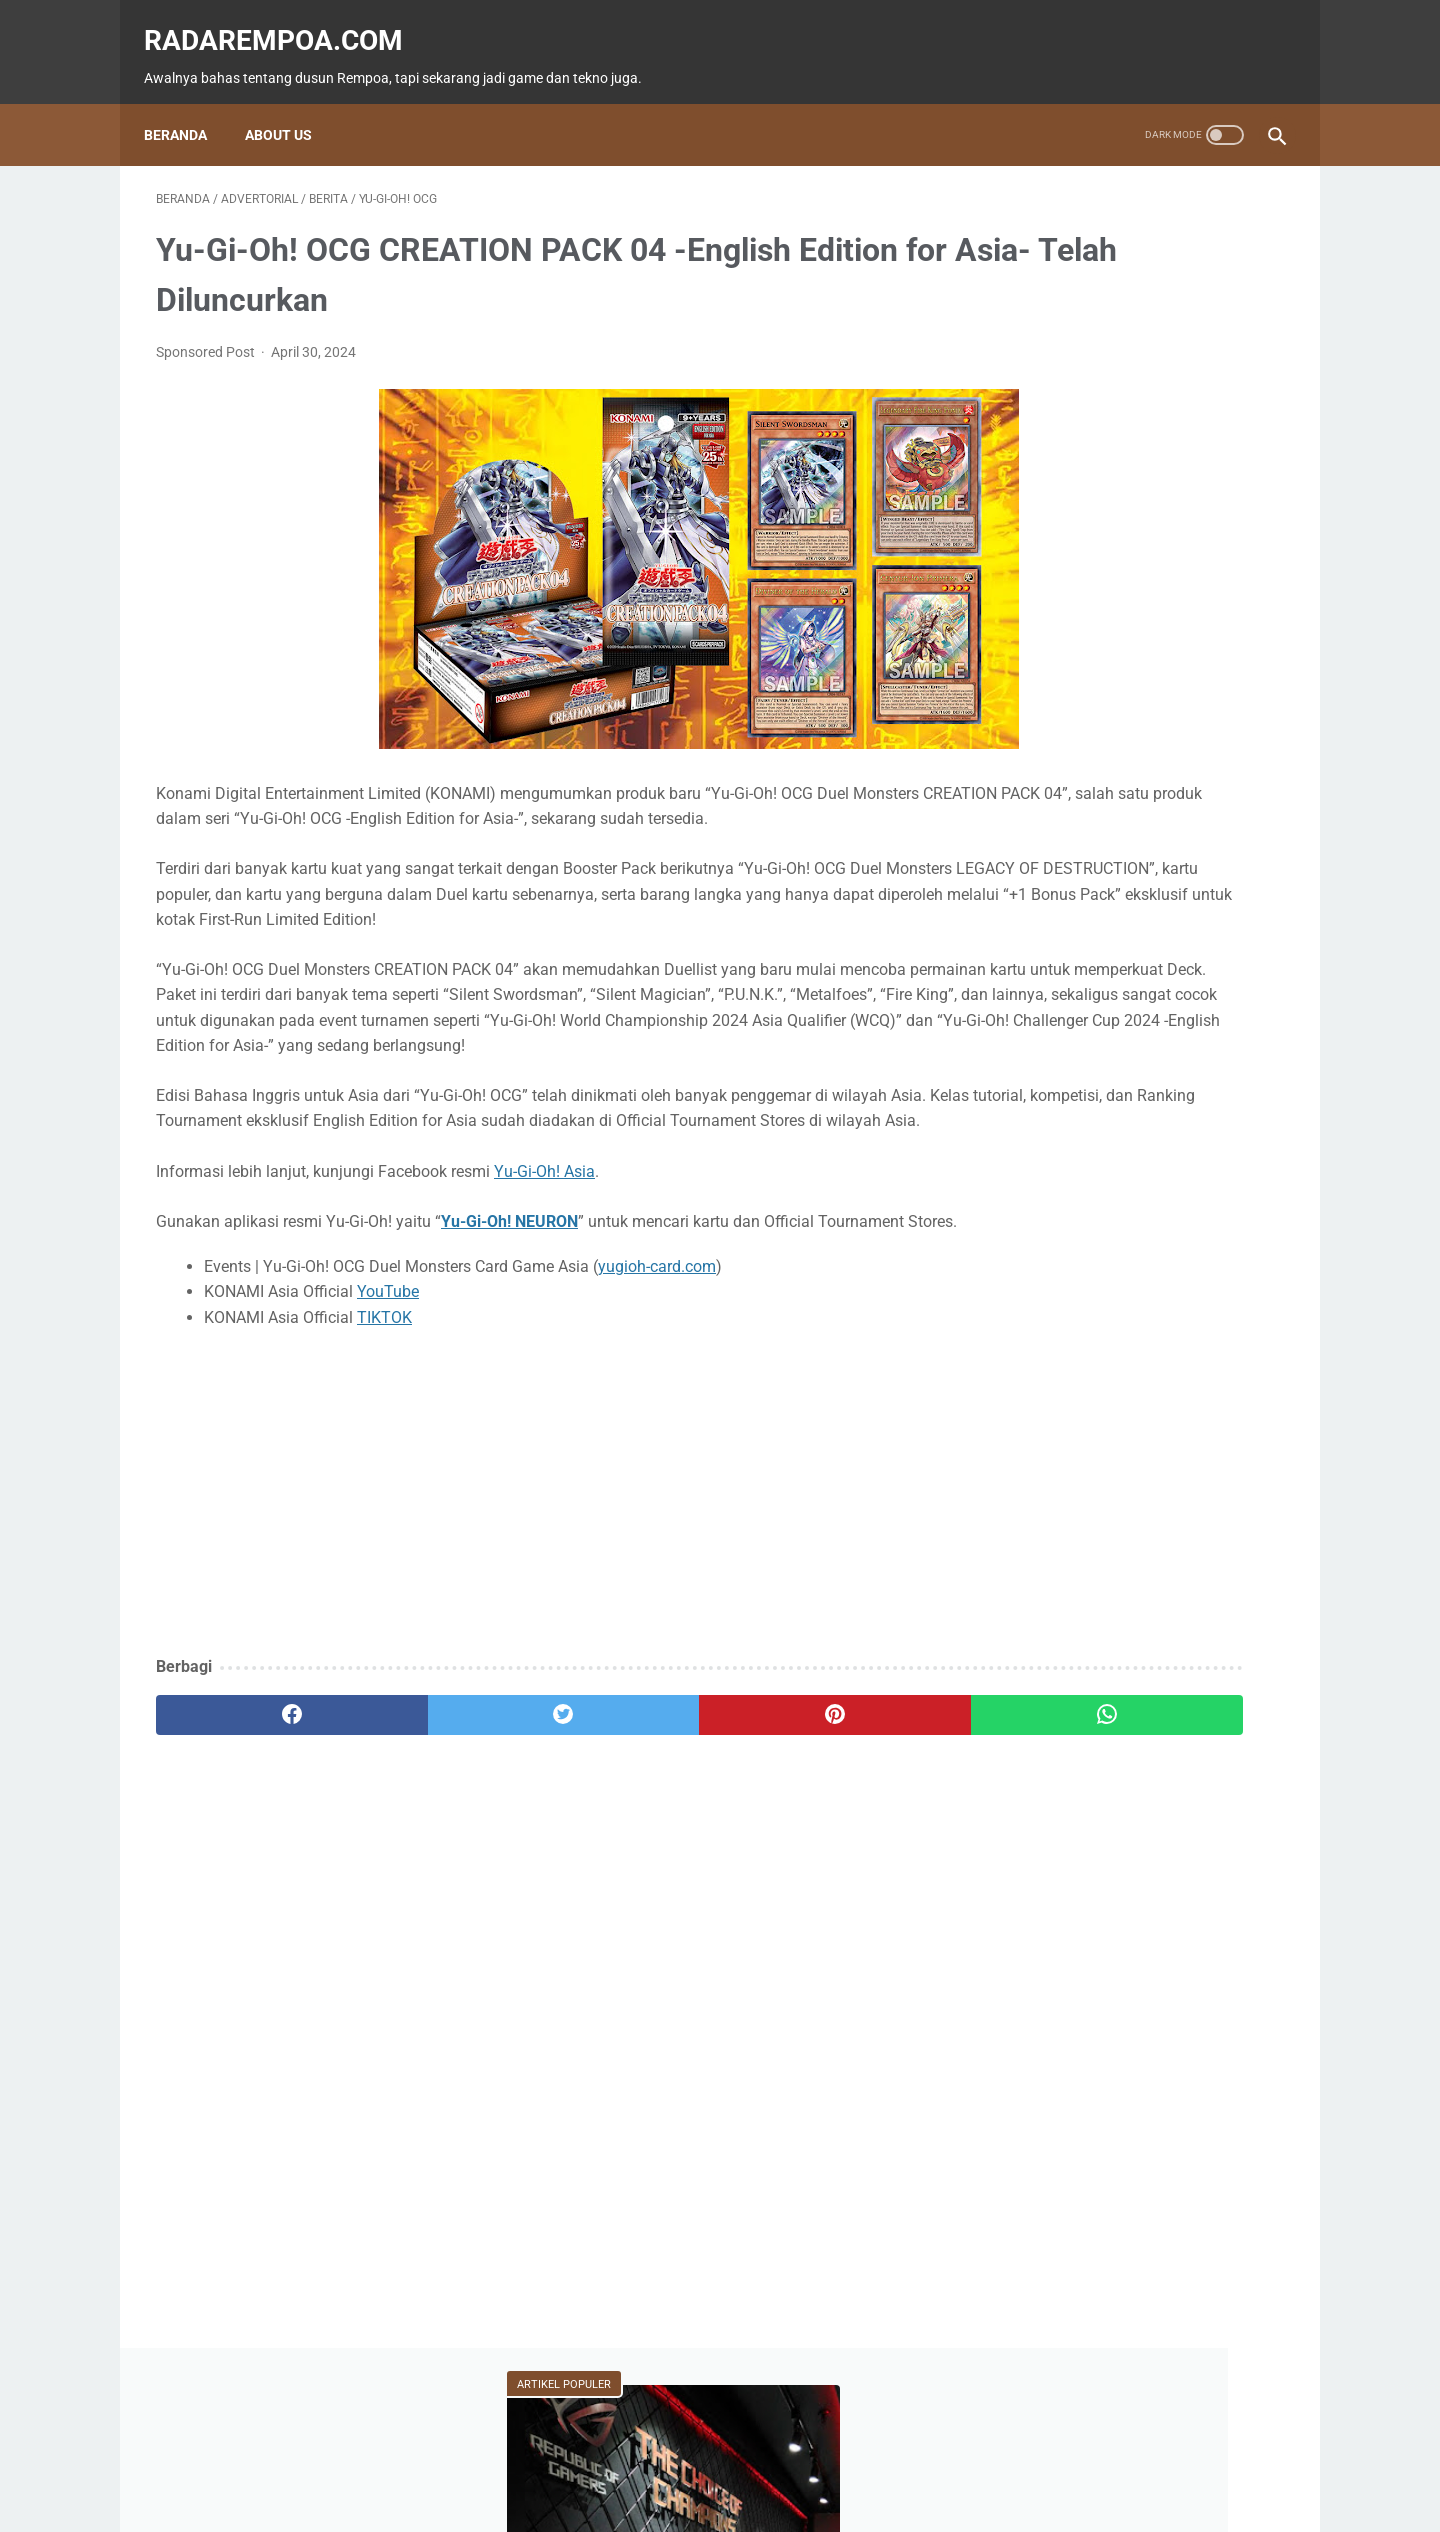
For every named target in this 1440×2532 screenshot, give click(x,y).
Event (1128, 850)
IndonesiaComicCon (1072, 926)
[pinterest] (628, 1823)
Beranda (187, 105)
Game (1032, 812)
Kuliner (1137, 888)
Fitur (1129, 812)
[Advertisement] (534, 1602)
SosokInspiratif (1057, 964)
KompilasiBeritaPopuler (1079, 1002)
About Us (290, 105)
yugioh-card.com (657, 1374)
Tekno (1032, 850)
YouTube (388, 1400)
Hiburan (1035, 888)
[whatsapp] (817, 1823)
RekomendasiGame (1066, 1040)
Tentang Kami (854, 2459)
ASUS (1219, 850)
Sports (1235, 888)
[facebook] (250, 1823)
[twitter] (439, 1823)
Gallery (1212, 926)
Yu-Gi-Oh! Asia (544, 1254)
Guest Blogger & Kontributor (703, 2459)
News (1225, 812)
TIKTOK (384, 1425)
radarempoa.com (285, 20)
